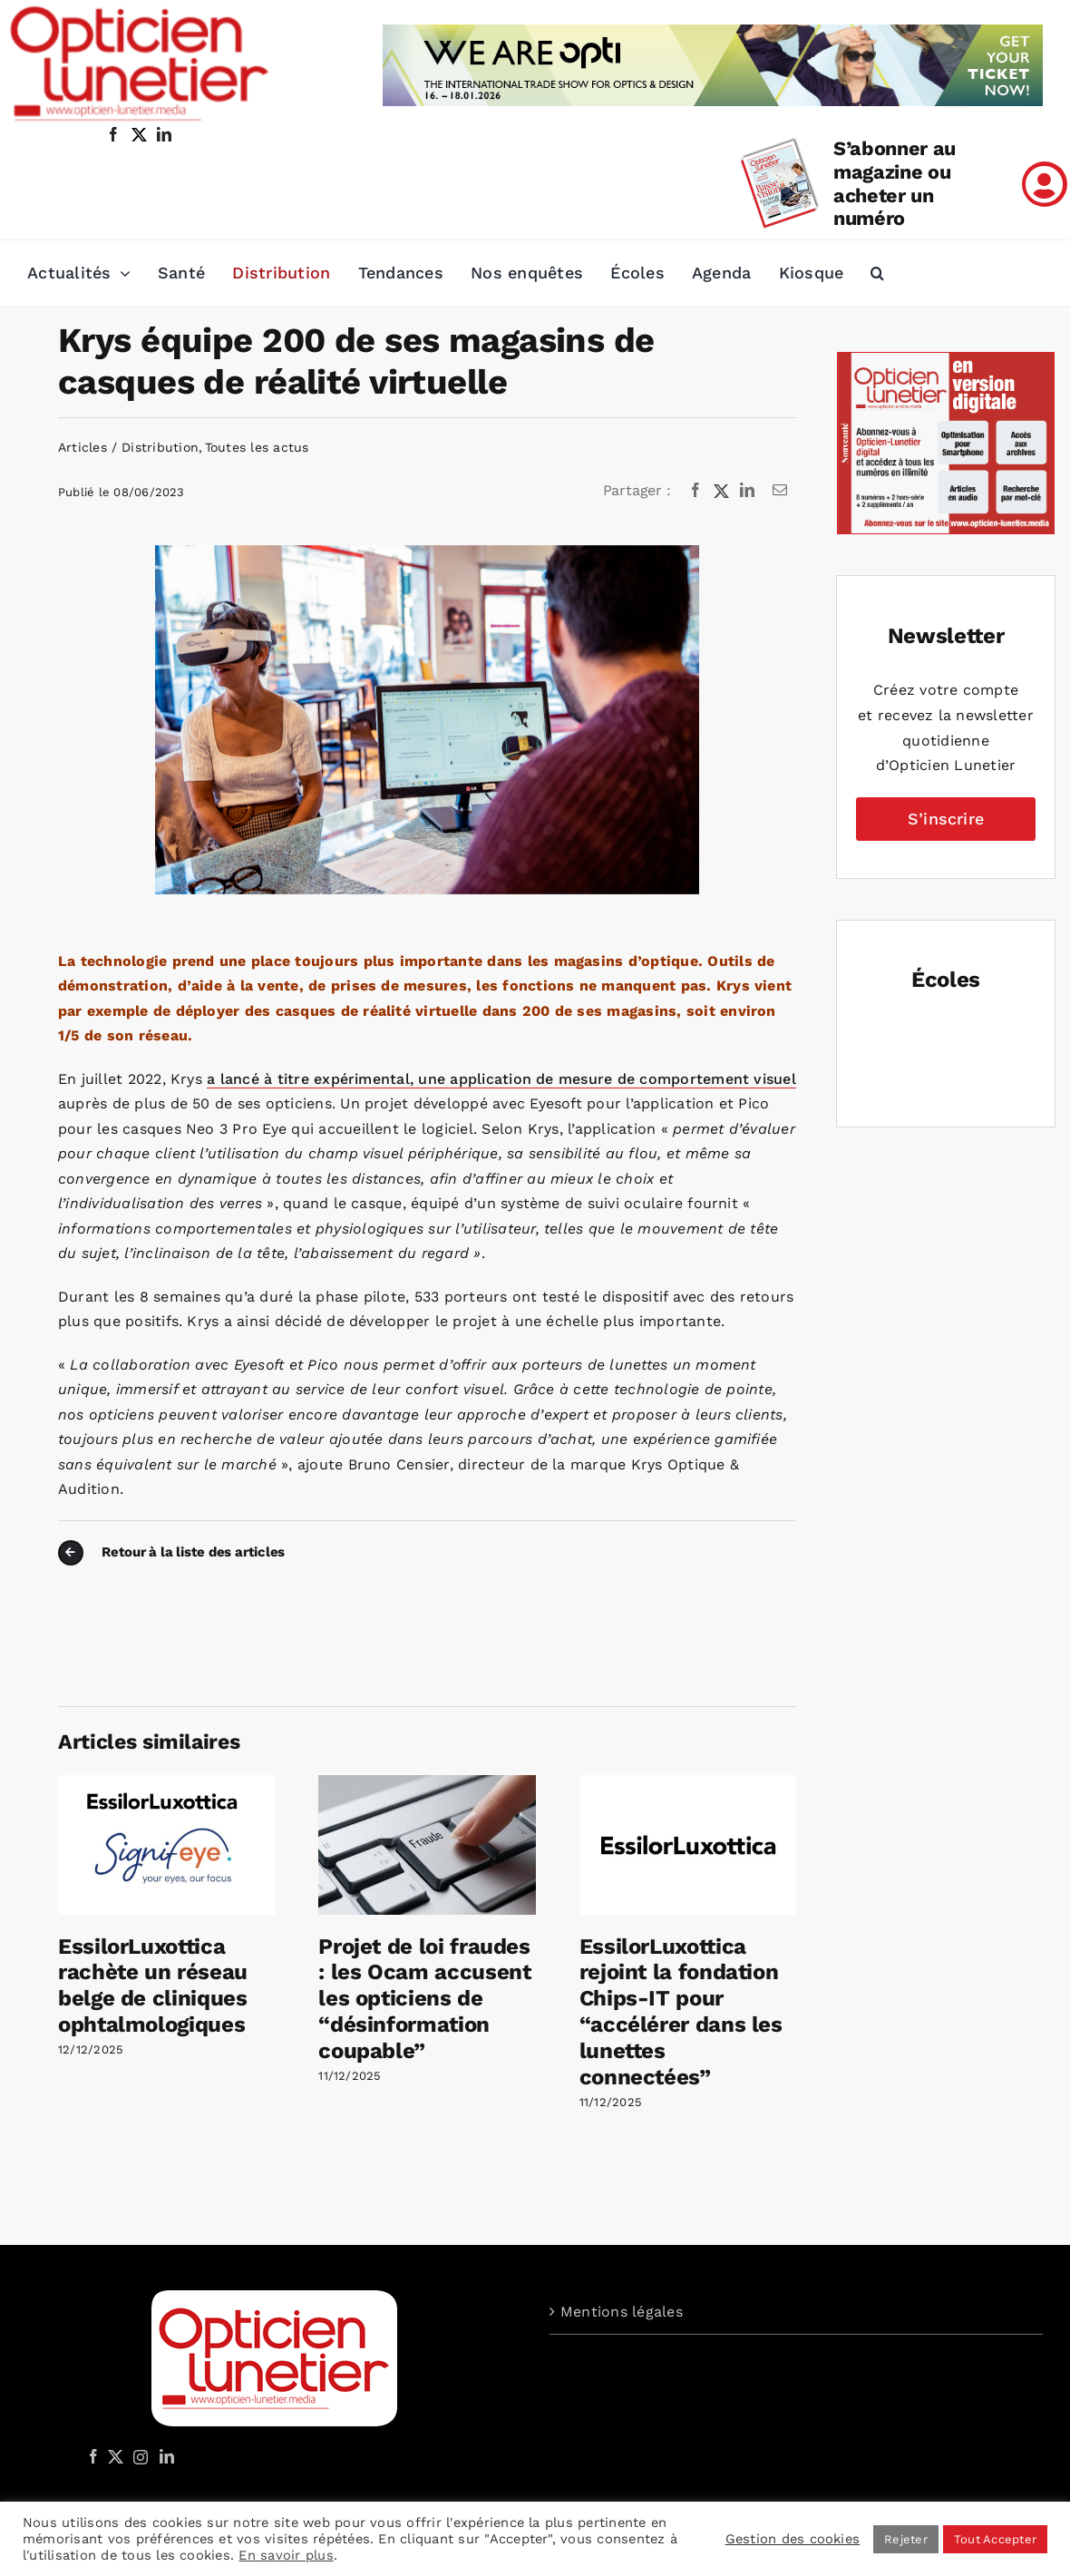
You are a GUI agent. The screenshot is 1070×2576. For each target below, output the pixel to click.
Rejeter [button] (906, 2539)
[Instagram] (138, 2456)
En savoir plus (285, 2555)
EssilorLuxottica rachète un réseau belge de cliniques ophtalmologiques (153, 1985)
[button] (877, 273)
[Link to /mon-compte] (1044, 184)
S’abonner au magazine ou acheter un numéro (894, 183)
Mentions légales (621, 2311)
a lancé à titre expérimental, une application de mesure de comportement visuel (501, 1079)
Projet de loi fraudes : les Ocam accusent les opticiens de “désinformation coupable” (424, 1999)
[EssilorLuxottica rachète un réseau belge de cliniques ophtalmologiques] (166, 1783)
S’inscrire (946, 818)
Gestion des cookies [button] (793, 2539)
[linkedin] (164, 134)
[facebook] (113, 134)
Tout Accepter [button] (995, 2539)
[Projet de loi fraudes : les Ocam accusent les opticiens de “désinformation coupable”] (426, 1783)
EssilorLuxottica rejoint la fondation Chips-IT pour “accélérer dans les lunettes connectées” (681, 2012)
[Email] (780, 490)
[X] (722, 490)
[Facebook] (695, 490)
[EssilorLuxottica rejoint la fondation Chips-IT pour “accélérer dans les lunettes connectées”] (687, 1783)
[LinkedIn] (747, 490)
